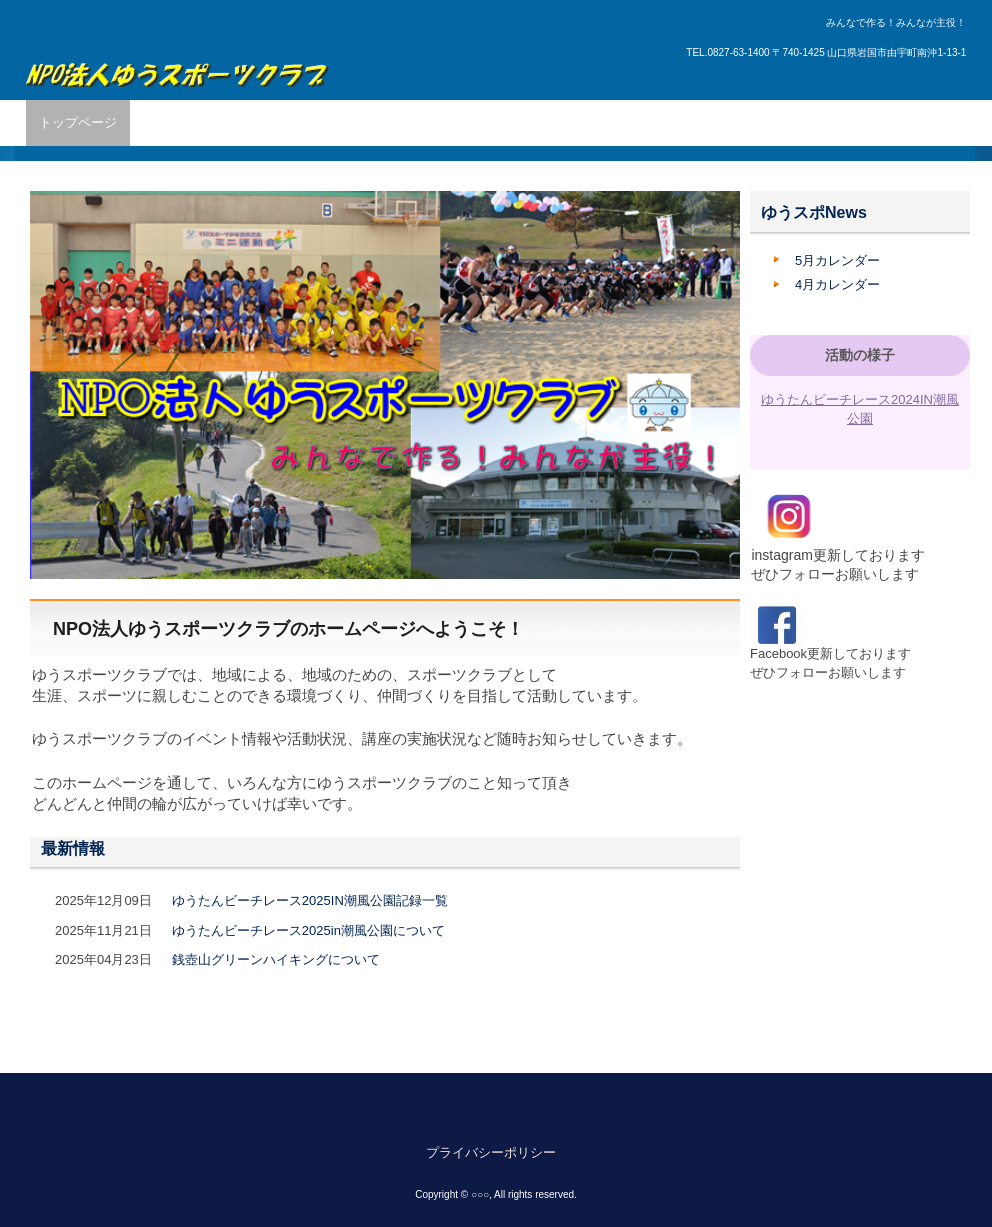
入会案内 (624, 122)
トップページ (78, 122)
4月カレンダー (837, 284)
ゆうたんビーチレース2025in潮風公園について (308, 930)
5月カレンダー (837, 260)
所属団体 (325, 122)
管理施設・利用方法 (513, 122)
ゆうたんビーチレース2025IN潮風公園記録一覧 (310, 900)
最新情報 (73, 848)
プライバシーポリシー (491, 1152)
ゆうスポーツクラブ (177, 63)
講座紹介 (403, 122)
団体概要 (169, 122)
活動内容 (247, 122)
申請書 (695, 122)
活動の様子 (860, 355)
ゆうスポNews (814, 212)
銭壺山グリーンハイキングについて (276, 959)
